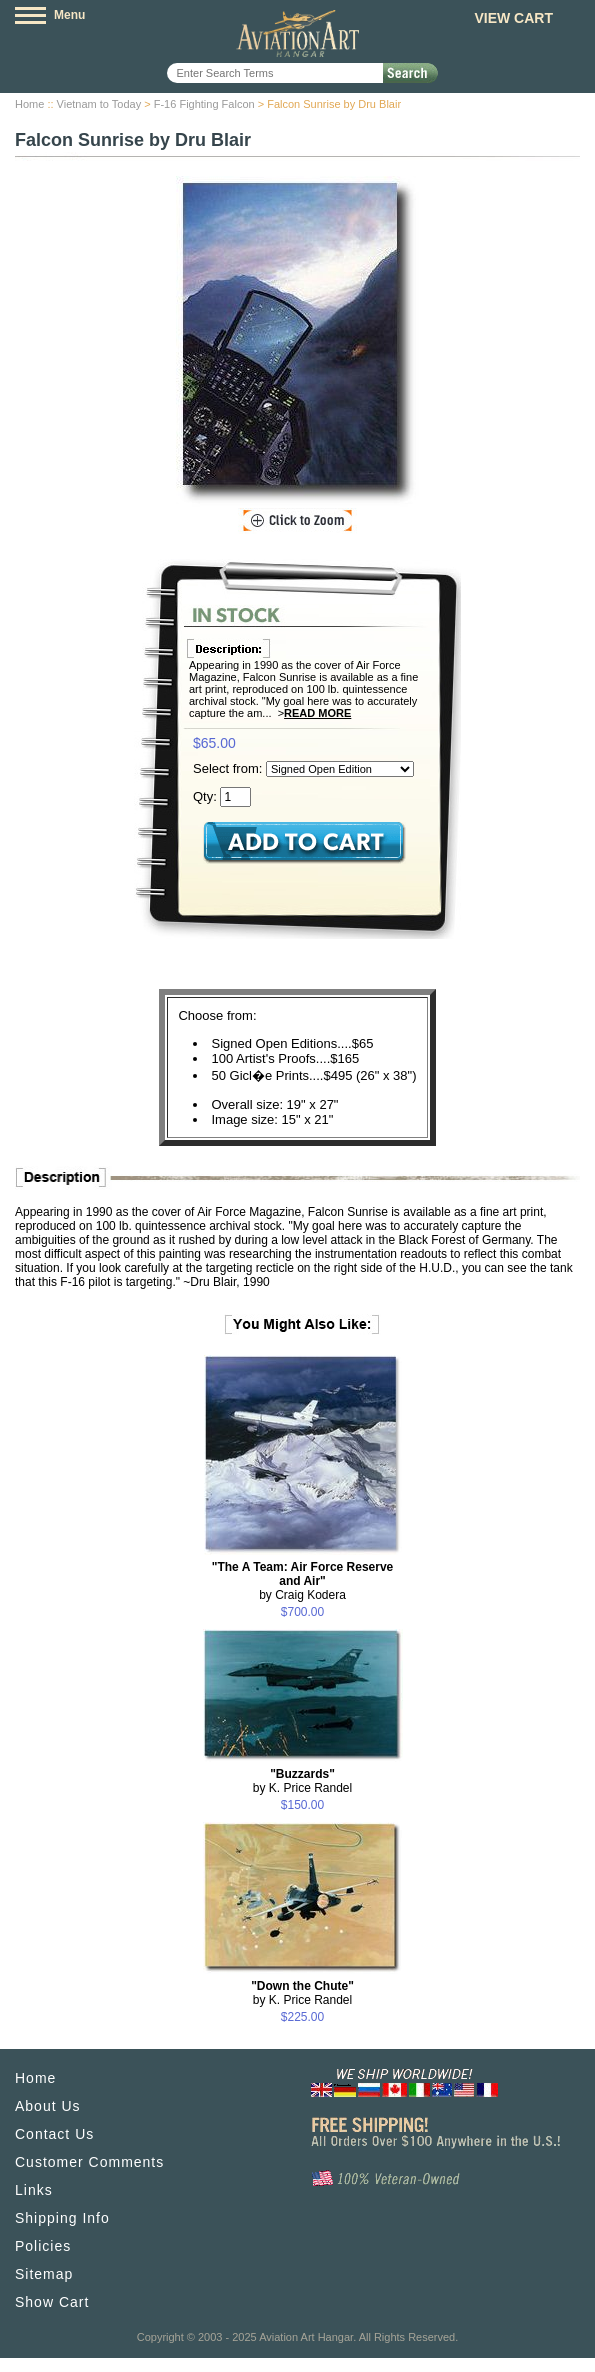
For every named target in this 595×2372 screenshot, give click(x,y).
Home (29, 104)
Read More (317, 713)
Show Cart (52, 2302)
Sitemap (44, 2274)
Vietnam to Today (99, 104)
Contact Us (54, 2134)
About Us (48, 2106)
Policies (43, 2246)
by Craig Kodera (303, 1581)
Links (34, 2190)
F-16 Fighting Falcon (204, 104)
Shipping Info (62, 2218)
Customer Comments (89, 2162)
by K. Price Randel (302, 1781)
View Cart (513, 18)
